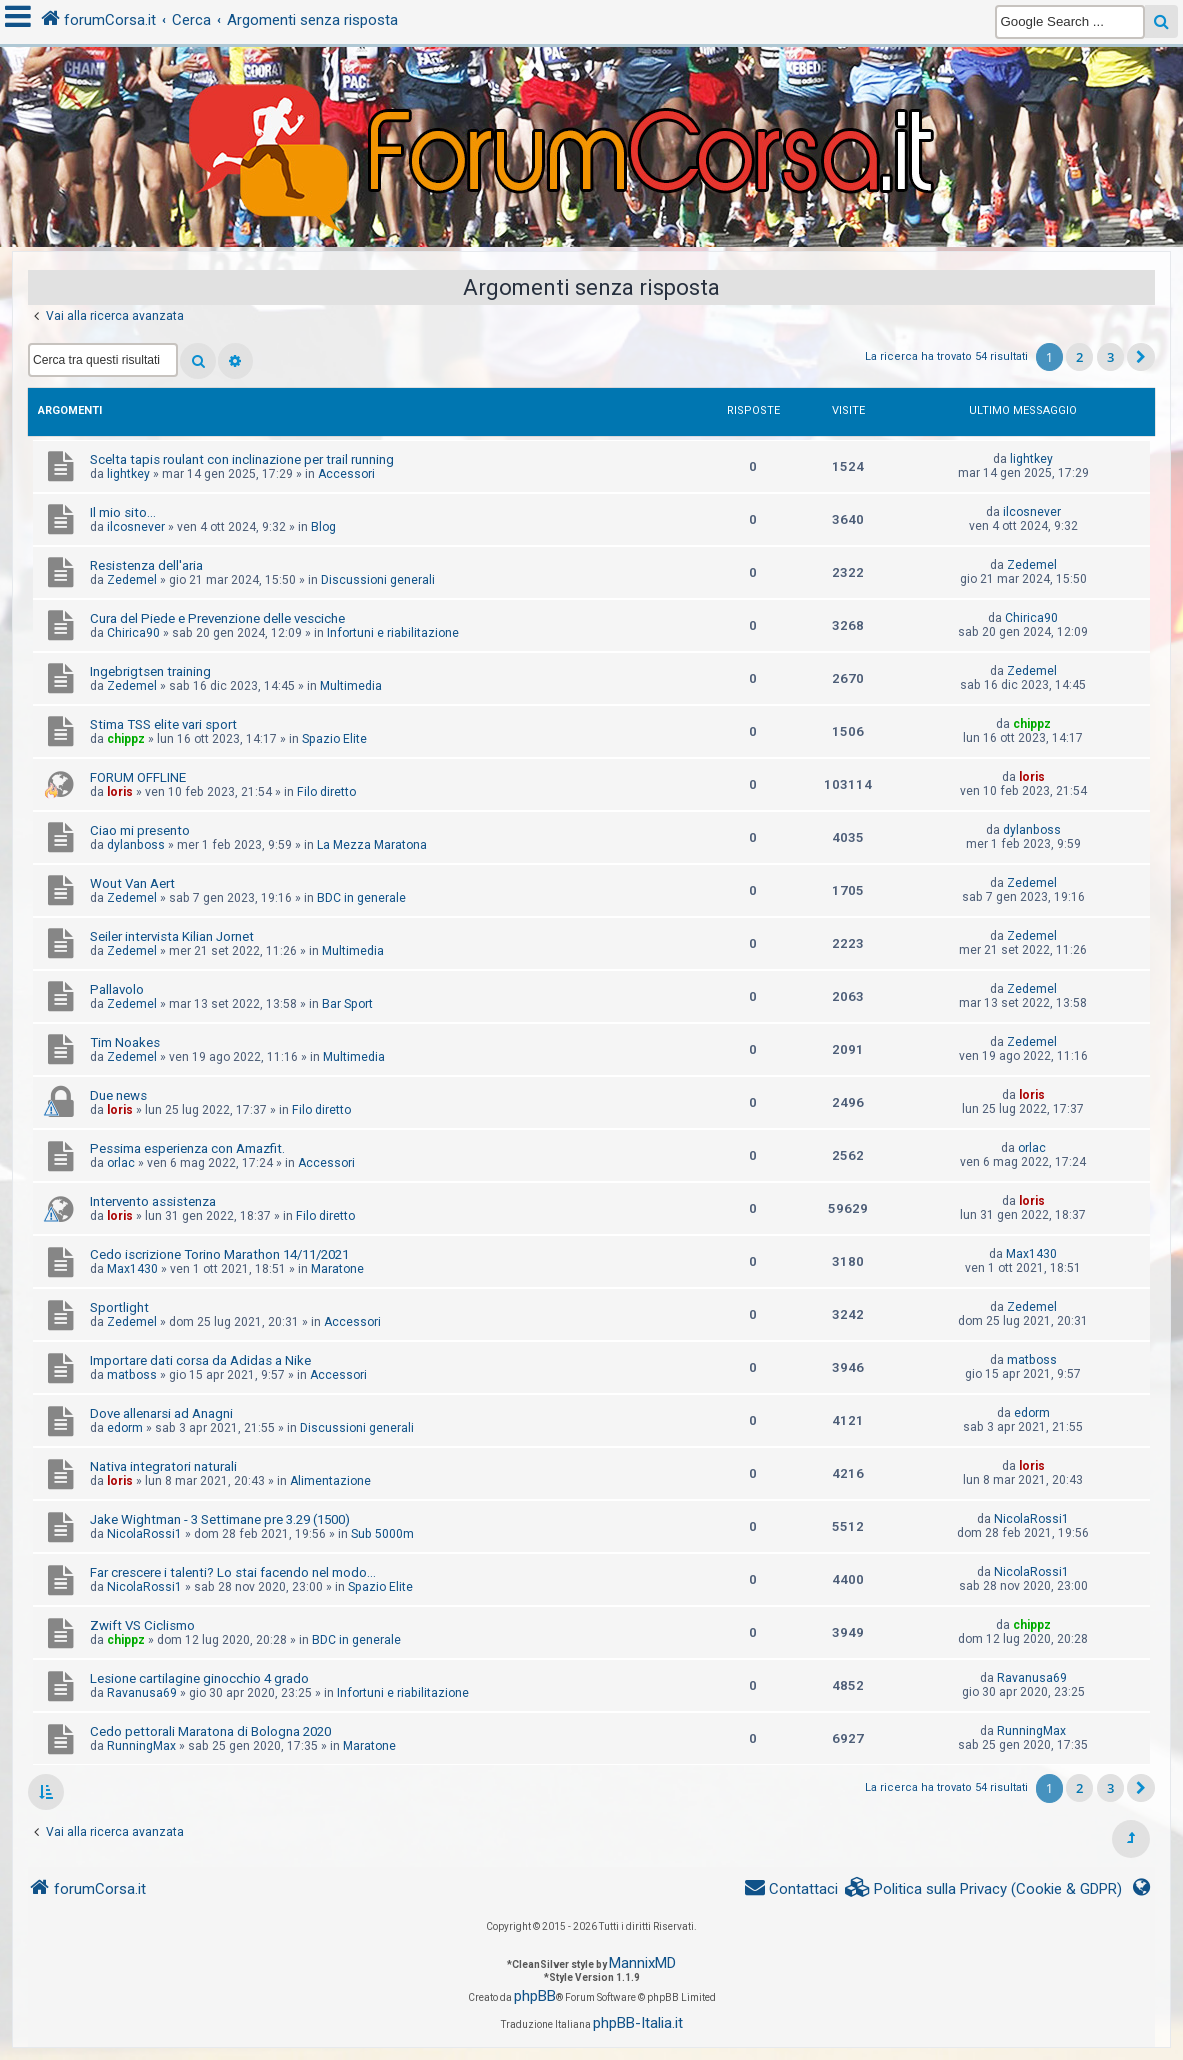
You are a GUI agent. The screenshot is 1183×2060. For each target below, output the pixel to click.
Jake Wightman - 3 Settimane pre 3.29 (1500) (220, 1519)
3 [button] (1110, 357)
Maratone (337, 1269)
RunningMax (141, 1746)
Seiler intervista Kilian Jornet (172, 936)
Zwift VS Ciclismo (142, 1625)
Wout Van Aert (132, 883)
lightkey (128, 474)
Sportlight (119, 1307)
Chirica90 (133, 633)
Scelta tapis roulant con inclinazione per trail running (242, 459)
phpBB (535, 1996)
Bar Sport (347, 1004)
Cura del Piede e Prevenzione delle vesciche (217, 618)
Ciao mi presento (140, 830)
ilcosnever (136, 527)
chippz (126, 739)
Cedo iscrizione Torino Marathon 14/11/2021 (219, 1254)
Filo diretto (326, 792)
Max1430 (132, 1269)
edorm (125, 1428)
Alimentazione (330, 1481)
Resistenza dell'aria (146, 565)
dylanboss (136, 845)
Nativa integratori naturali (163, 1466)
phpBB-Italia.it (638, 2023)
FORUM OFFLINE (138, 777)
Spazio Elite (334, 739)
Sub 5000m (382, 1534)
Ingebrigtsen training (150, 671)
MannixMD (642, 1963)
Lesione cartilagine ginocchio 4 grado (199, 1678)
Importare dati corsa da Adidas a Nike (200, 1360)
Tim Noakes (125, 1042)
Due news (118, 1095)
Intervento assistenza (153, 1201)
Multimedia (351, 686)
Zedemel (132, 580)
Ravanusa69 (142, 1693)
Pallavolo (117, 989)
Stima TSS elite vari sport (163, 724)
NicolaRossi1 (144, 1534)
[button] (1141, 357)
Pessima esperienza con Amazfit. (187, 1148)
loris (120, 792)
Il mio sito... (123, 512)
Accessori (346, 474)
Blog (323, 527)
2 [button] (1079, 357)
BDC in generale (361, 898)
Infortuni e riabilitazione (393, 633)
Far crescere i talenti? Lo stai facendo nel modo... (233, 1572)
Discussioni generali (378, 580)
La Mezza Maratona (372, 845)
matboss (132, 1375)
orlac (121, 1163)
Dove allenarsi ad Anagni (161, 1413)
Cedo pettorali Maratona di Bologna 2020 (210, 1731)
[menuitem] (984, 1889)
